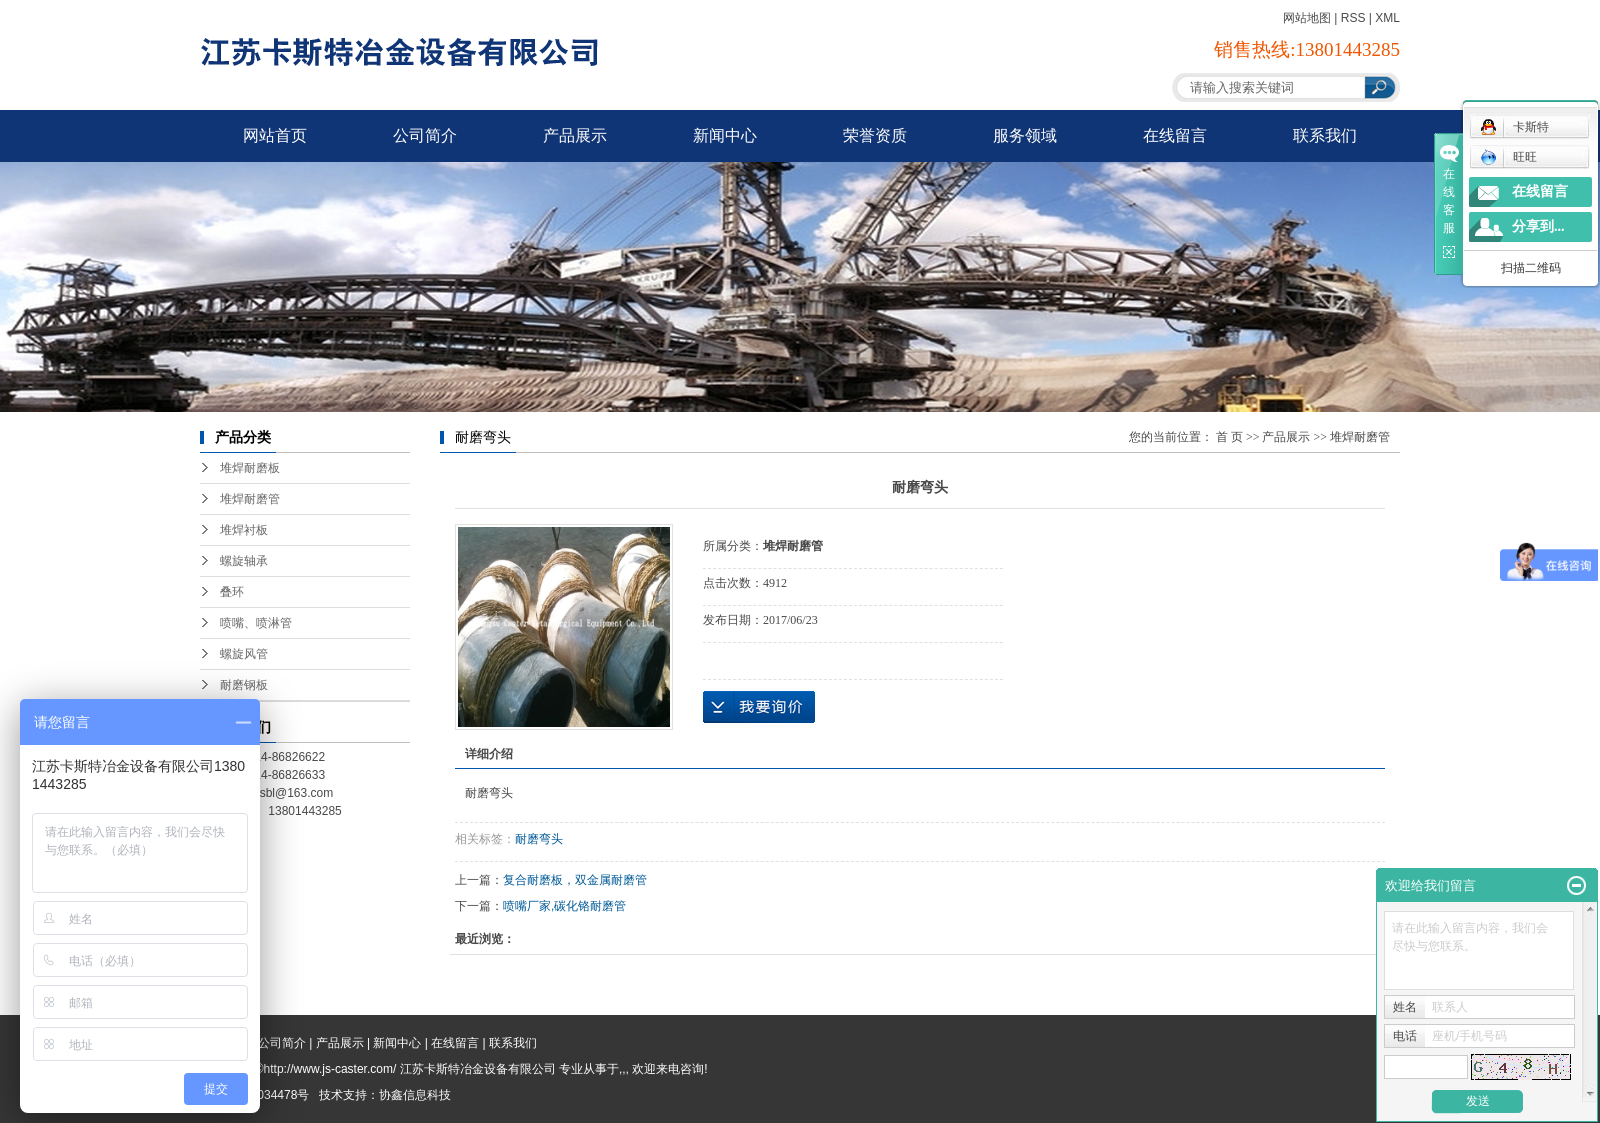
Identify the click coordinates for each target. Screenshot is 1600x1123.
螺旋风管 (244, 654)
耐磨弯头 (539, 839)
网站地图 (1307, 18)
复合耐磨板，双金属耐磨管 (575, 880)
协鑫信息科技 (415, 1095)
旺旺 (1508, 157)
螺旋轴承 (244, 561)
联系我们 (1325, 135)
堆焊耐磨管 (250, 499)
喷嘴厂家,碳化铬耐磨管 (564, 906)
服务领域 (1025, 135)
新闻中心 (725, 135)
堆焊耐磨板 (250, 468)
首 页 (1229, 437)
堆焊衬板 (244, 530)
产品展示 (575, 135)
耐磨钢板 (244, 685)
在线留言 (1175, 135)
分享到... (1538, 226)
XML (1387, 18)
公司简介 (425, 135)
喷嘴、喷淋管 (256, 623)
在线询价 (759, 707)
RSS (1353, 18)
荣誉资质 (875, 135)
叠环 (232, 592)
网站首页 (275, 135)
